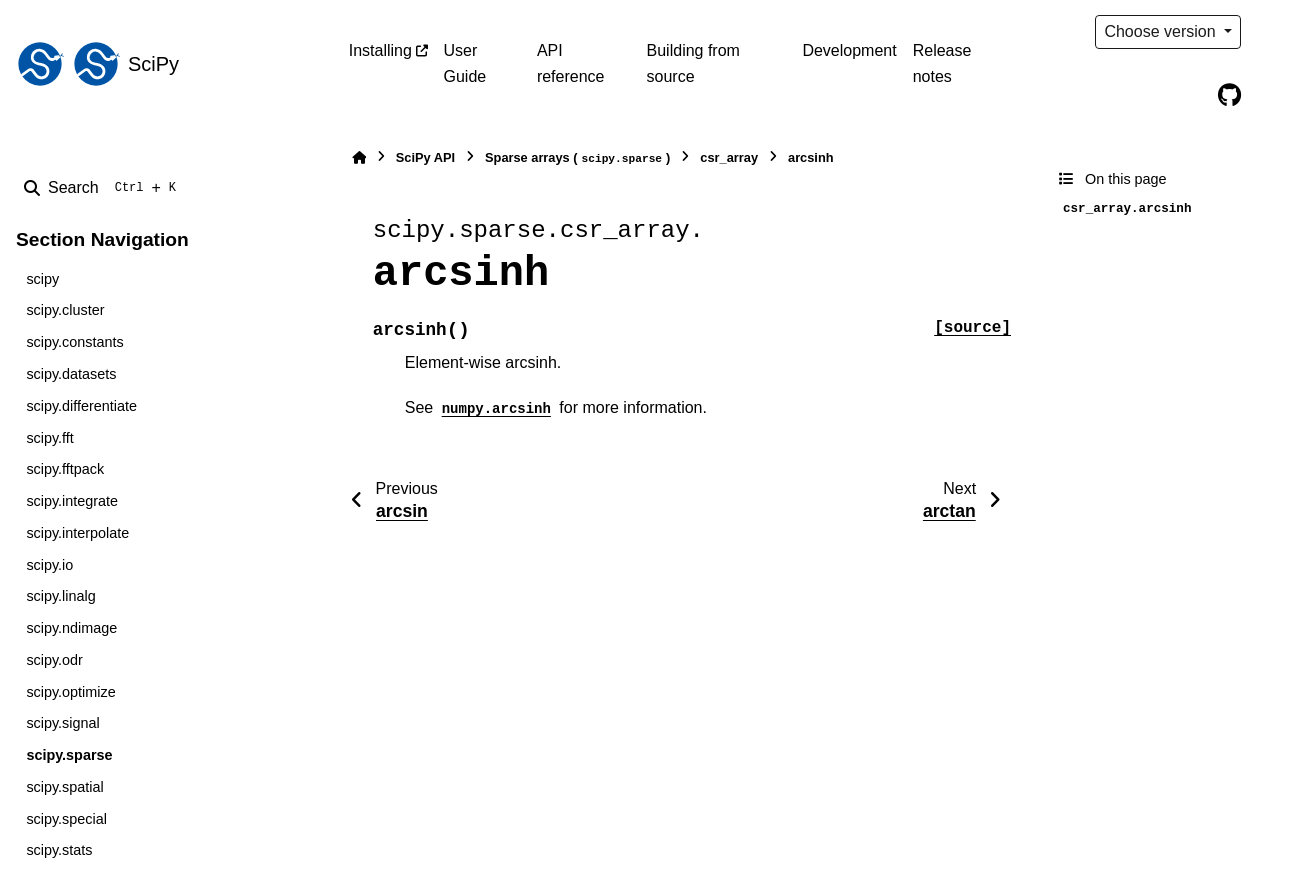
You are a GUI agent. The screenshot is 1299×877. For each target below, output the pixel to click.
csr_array (729, 157)
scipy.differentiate (81, 406)
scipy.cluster (65, 310)
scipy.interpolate (77, 533)
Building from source (693, 63)
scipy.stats (59, 850)
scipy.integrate (72, 501)
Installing (380, 50)
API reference (571, 63)
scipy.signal (62, 723)
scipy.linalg (60, 596)
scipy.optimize (70, 692)
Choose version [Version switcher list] (1162, 31)
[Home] (359, 157)
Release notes (942, 63)
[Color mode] (1271, 32)
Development (849, 50)
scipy (42, 279)
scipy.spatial (64, 787)
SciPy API (425, 157)
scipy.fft (49, 438)
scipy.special (66, 819)
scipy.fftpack (65, 469)
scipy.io (49, 565)
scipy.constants (74, 342)
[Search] (104, 188)
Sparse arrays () (577, 158)
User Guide (465, 63)
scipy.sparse (69, 755)
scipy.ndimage (71, 628)
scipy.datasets (71, 374)
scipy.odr (54, 660)
